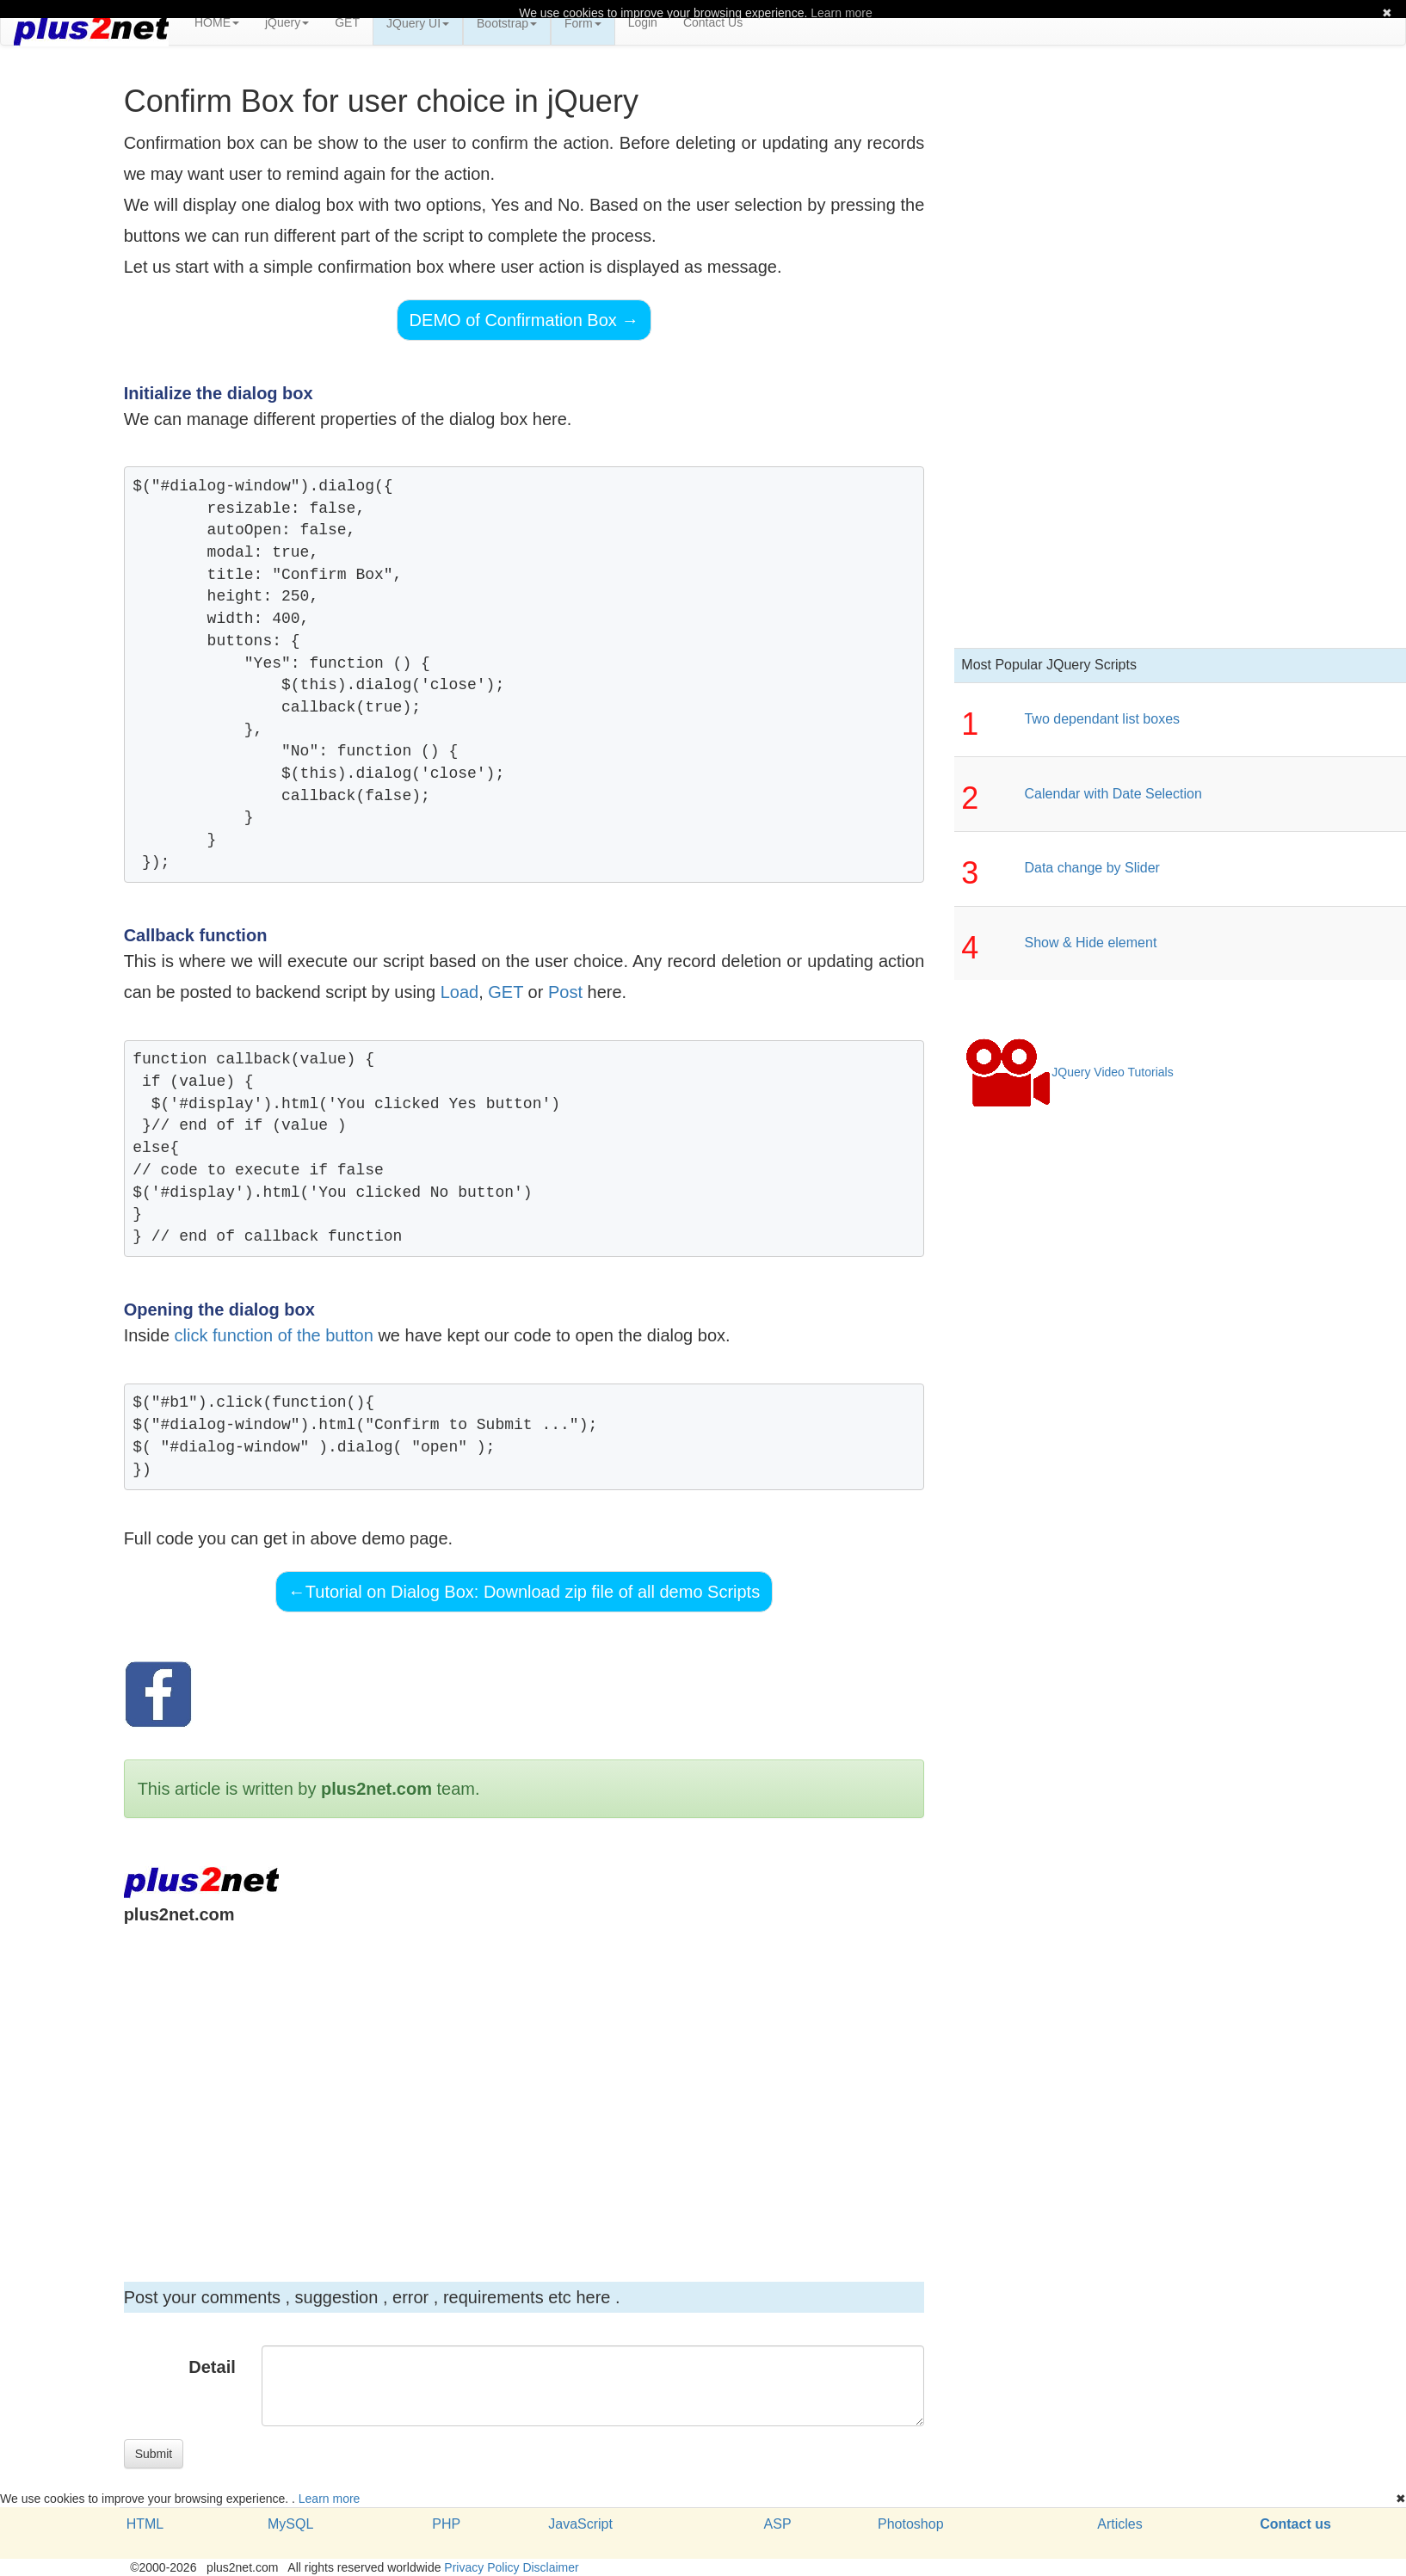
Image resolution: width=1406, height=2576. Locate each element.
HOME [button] (216, 22)
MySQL (290, 2524)
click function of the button (274, 1335)
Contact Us (713, 22)
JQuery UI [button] (417, 23)
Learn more (330, 2498)
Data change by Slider (1091, 867)
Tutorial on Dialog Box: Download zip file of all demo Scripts (524, 1591)
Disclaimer (550, 2567)
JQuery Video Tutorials (1069, 1073)
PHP (446, 2524)
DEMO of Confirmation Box (524, 320)
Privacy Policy (481, 2567)
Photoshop (911, 2524)
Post (565, 992)
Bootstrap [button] (507, 23)
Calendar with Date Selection (1112, 793)
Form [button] (582, 23)
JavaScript (580, 2524)
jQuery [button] (287, 22)
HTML (145, 2524)
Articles (1119, 2524)
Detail (211, 2366)
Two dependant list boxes (1102, 719)
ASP (778, 2524)
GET (347, 22)
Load (460, 992)
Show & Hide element (1090, 942)
